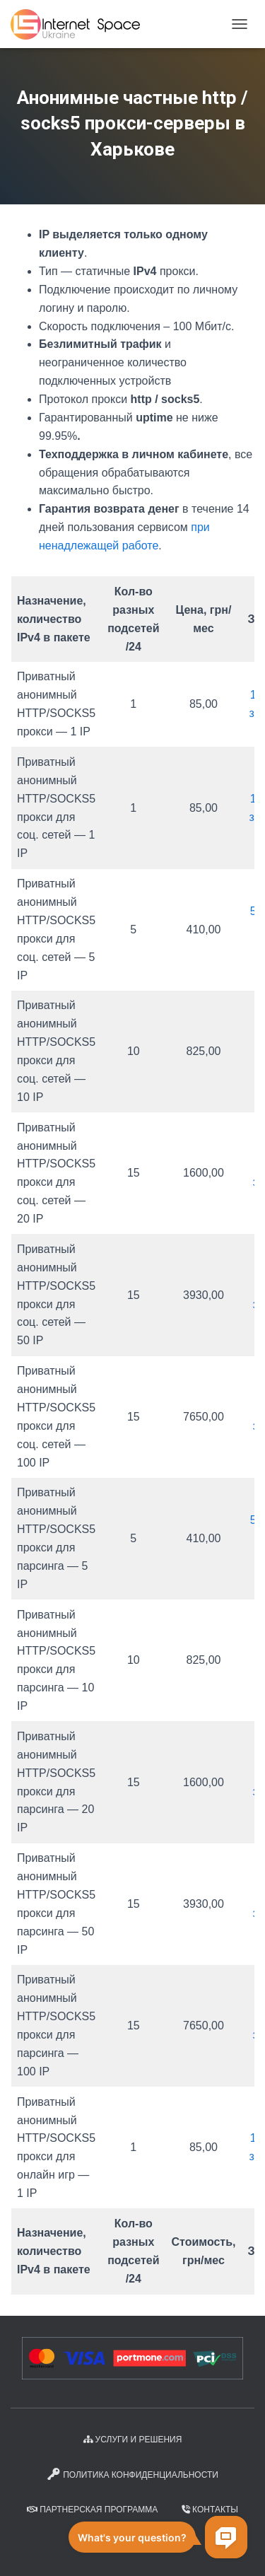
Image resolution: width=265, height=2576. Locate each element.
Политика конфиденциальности (132, 2474)
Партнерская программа (92, 2509)
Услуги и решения (132, 2439)
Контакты (210, 2509)
